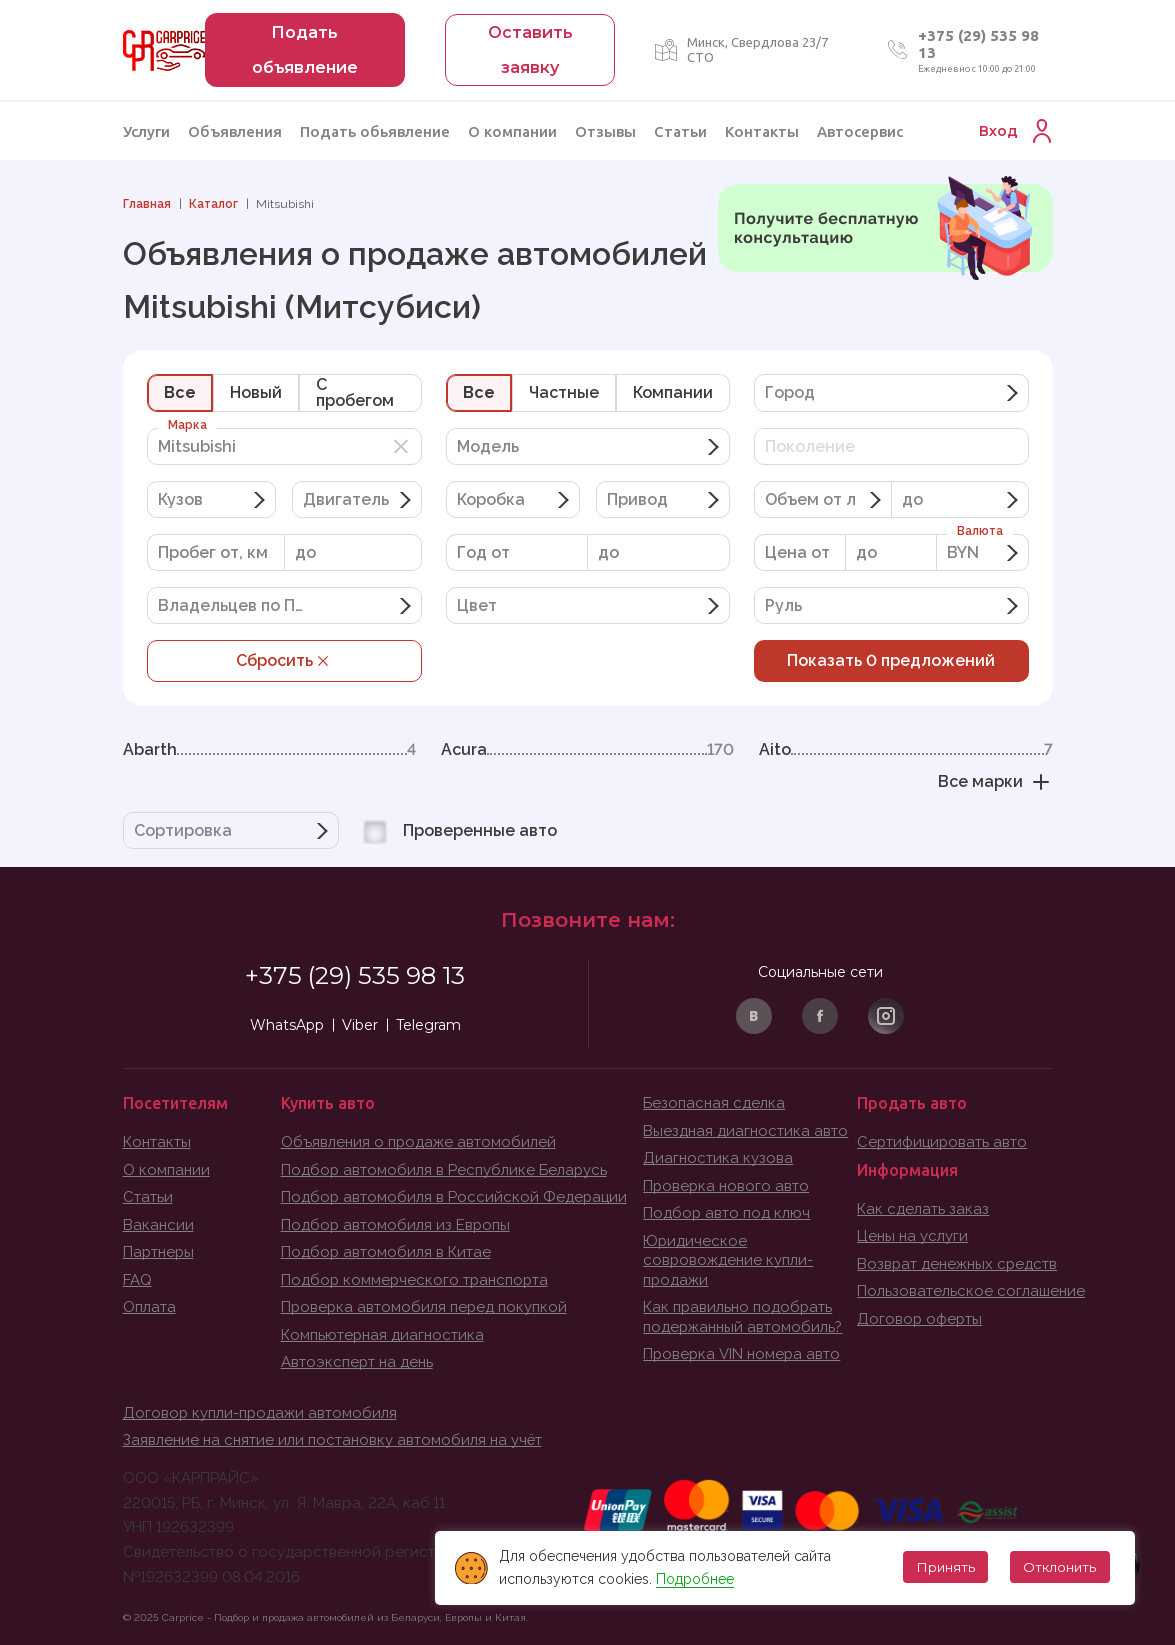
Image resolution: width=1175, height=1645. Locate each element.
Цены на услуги (912, 1236)
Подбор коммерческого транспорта (416, 1280)
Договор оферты (920, 1319)
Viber (360, 1025)
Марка (187, 425)
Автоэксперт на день (357, 1362)
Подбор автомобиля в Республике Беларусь (445, 1170)
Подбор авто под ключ (727, 1213)
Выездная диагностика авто (745, 1131)
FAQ (137, 1280)
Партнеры (159, 1252)
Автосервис (860, 131)
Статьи (680, 131)
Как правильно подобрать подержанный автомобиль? (743, 1317)
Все (180, 392)
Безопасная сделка (714, 1103)
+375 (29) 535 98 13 (355, 975)
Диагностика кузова (718, 1158)
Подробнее (693, 1579)
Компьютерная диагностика (383, 1335)
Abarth (269, 750)
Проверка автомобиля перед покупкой (425, 1307)
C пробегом (355, 392)
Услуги (146, 131)
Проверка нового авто (727, 1186)
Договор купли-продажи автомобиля (261, 1413)
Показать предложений (891, 660)
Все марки (995, 782)
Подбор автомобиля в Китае (386, 1252)
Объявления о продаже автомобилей (419, 1142)
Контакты (762, 131)
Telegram (428, 1025)
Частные (564, 392)
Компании (673, 392)
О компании (512, 131)
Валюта (980, 531)
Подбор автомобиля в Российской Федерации (455, 1197)
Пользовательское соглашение (971, 1291)
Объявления (235, 131)
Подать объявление (305, 50)
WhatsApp (287, 1025)
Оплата (149, 1307)
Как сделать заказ (923, 1209)
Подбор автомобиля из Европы (396, 1225)
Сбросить (284, 661)
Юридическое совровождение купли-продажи (728, 1260)
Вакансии (158, 1225)
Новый (256, 392)
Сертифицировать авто (943, 1142)
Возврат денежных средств (958, 1264)
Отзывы (605, 131)
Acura (587, 750)
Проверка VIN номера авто (743, 1354)
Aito (905, 750)
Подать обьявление (375, 131)
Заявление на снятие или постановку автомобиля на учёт (332, 1440)
